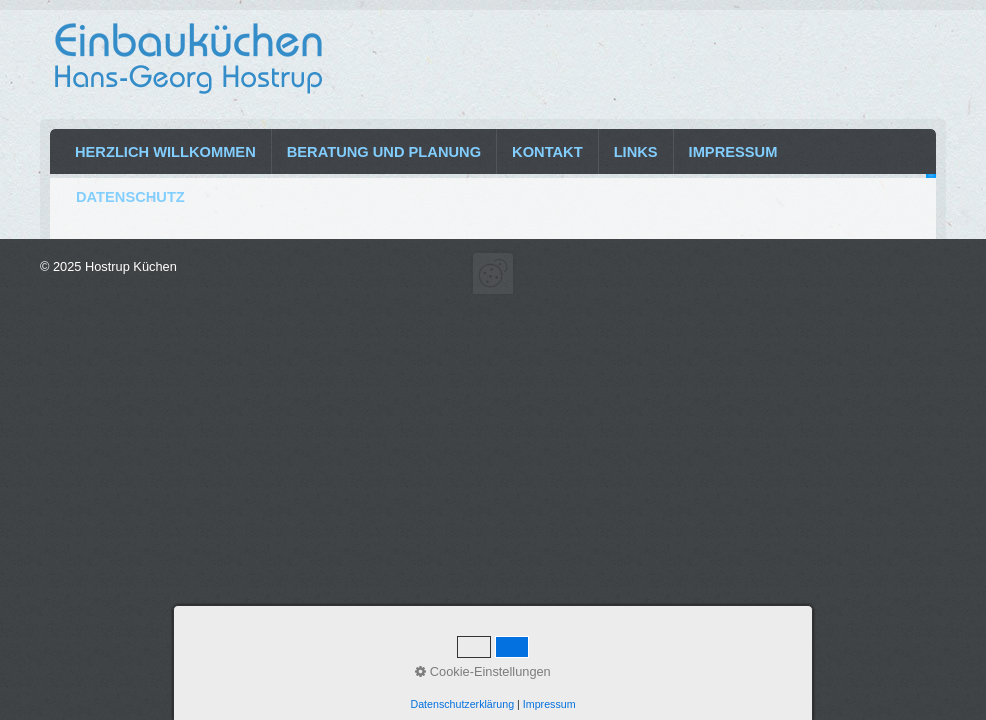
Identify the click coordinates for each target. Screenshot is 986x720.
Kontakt (547, 152)
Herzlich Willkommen (165, 152)
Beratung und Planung (384, 152)
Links (636, 152)
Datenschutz (130, 197)
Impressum (733, 152)
